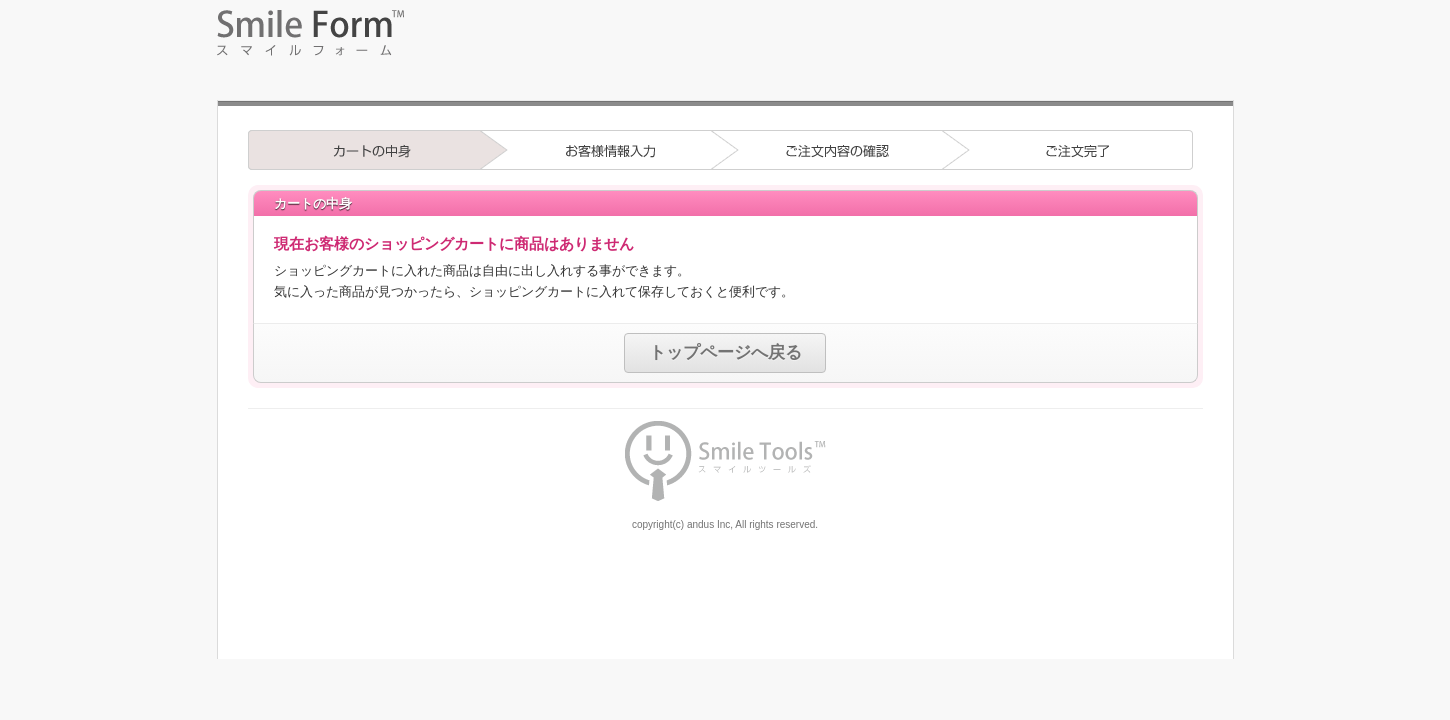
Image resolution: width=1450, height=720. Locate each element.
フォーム (725, 55)
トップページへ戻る (725, 352)
